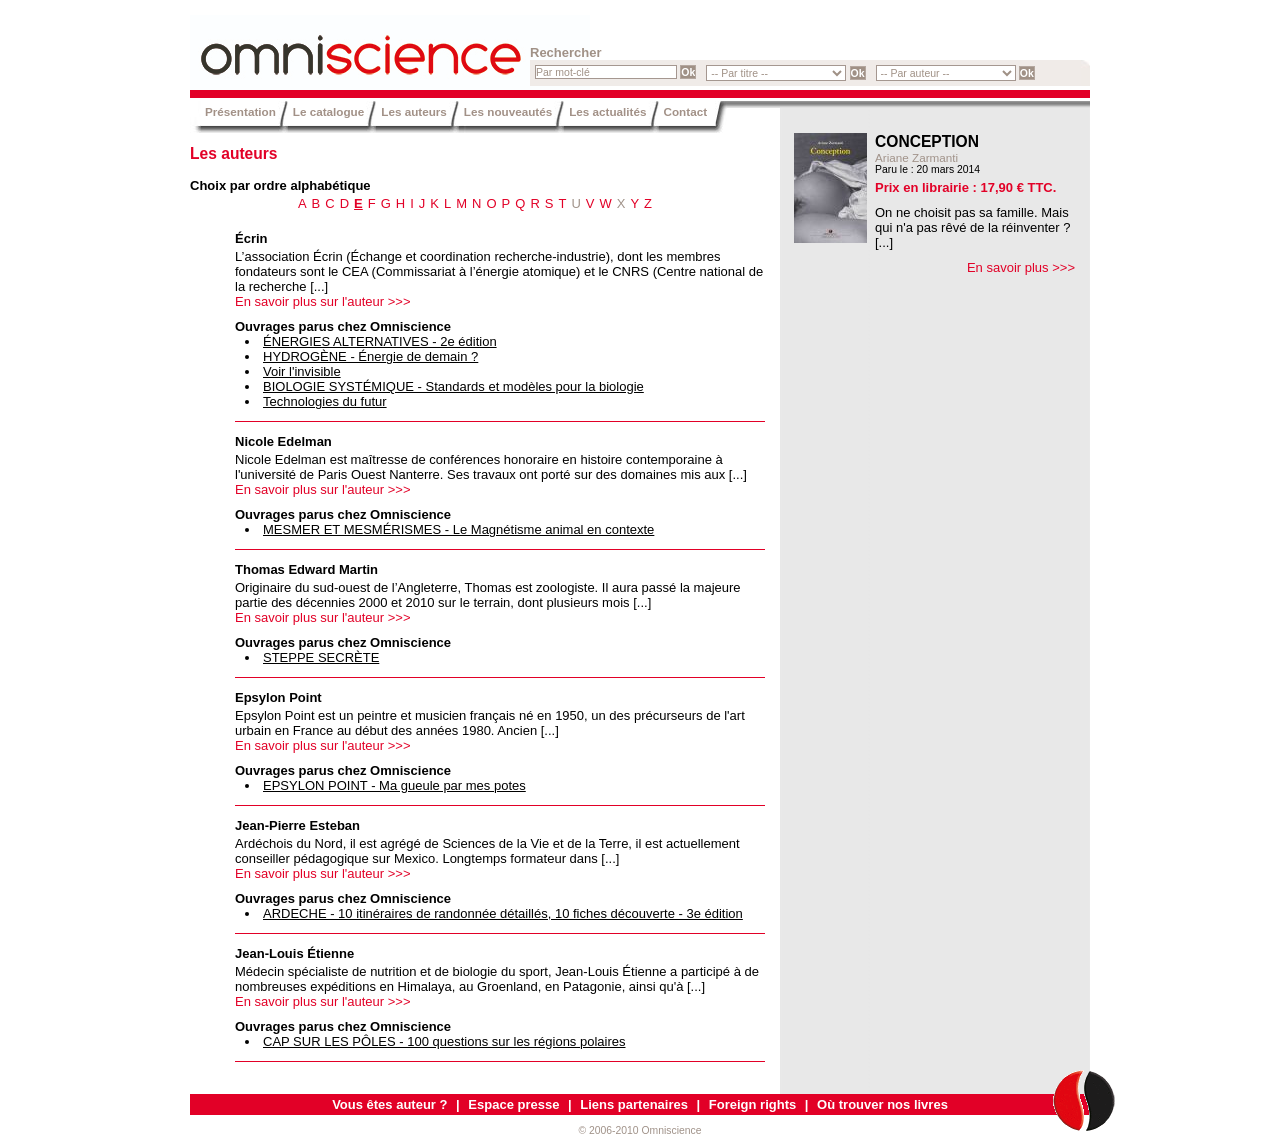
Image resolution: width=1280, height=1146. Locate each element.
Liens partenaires (634, 1104)
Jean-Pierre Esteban (297, 825)
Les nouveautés (508, 111)
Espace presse (513, 1104)
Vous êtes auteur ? (389, 1104)
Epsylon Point (278, 697)
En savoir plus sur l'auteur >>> (323, 301)
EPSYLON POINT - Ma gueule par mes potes (394, 785)
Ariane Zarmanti (916, 157)
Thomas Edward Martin (306, 569)
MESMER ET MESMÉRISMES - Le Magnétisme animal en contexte (458, 529)
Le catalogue (328, 111)
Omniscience (310, 45)
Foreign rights (752, 1104)
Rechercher (566, 52)
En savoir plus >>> (1021, 267)
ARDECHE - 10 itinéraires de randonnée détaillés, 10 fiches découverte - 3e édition (503, 913)
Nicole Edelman (283, 441)
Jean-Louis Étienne (294, 953)
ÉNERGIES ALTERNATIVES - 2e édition (380, 341)
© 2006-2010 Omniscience (639, 1130)
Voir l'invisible (302, 371)
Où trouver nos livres (882, 1104)
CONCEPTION (927, 141)
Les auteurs (414, 111)
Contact (686, 111)
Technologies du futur (325, 401)
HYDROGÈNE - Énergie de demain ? (370, 356)
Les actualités (607, 111)
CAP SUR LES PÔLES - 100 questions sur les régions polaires (444, 1041)
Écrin (251, 238)
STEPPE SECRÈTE (321, 657)
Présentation (240, 111)
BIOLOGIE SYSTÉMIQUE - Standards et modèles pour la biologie (453, 386)
